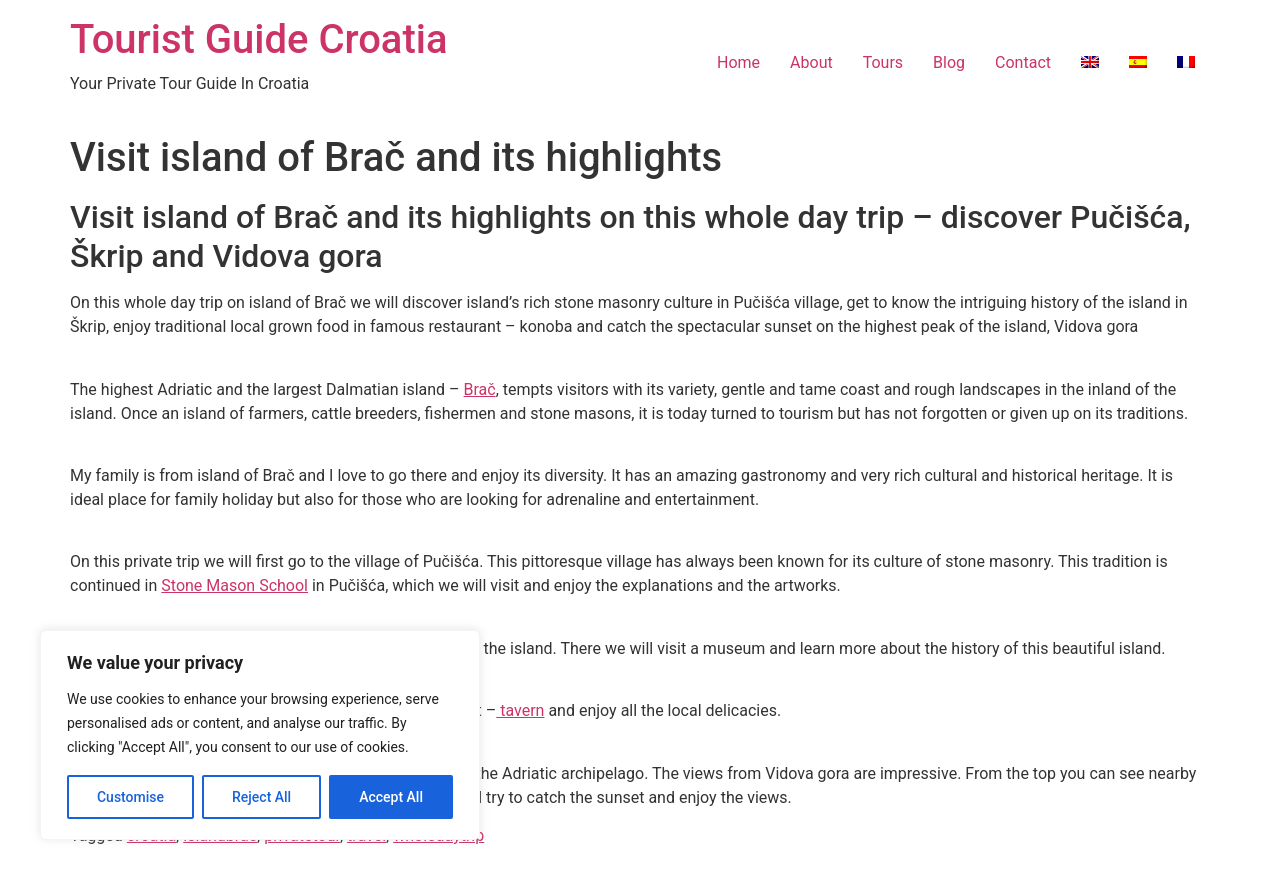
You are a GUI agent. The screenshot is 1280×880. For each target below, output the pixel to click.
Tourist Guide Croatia (258, 39)
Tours (883, 62)
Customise (130, 797)
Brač (480, 389)
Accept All (391, 797)
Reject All (261, 797)
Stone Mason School (234, 585)
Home (738, 62)
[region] (260, 735)
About (811, 62)
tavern (520, 710)
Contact (1023, 62)
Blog (949, 62)
